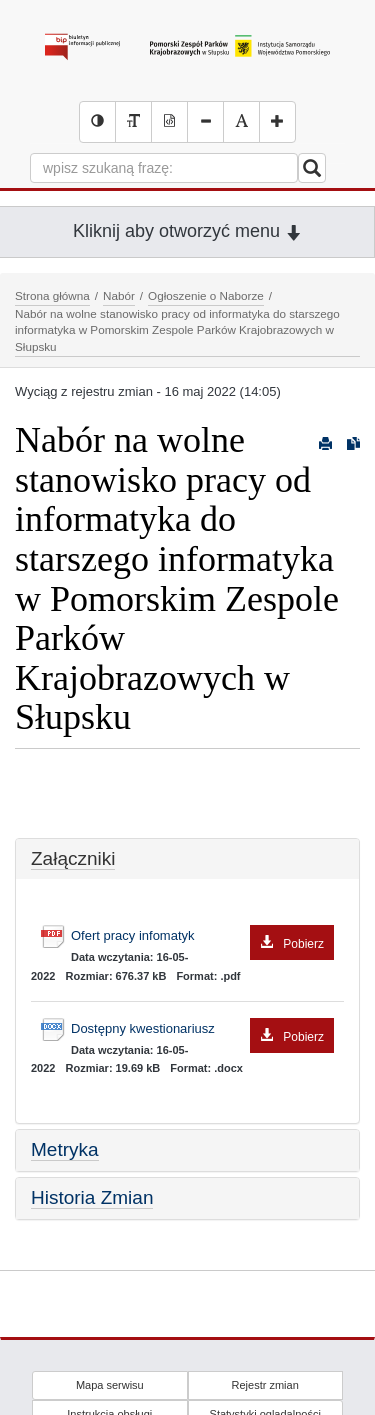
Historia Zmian (92, 1197)
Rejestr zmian (265, 1385)
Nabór (119, 295)
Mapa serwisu (110, 1385)
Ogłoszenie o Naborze (206, 295)
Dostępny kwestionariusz (202, 1029)
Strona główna (52, 295)
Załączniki (73, 858)
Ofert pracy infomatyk (202, 936)
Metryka (65, 1149)
